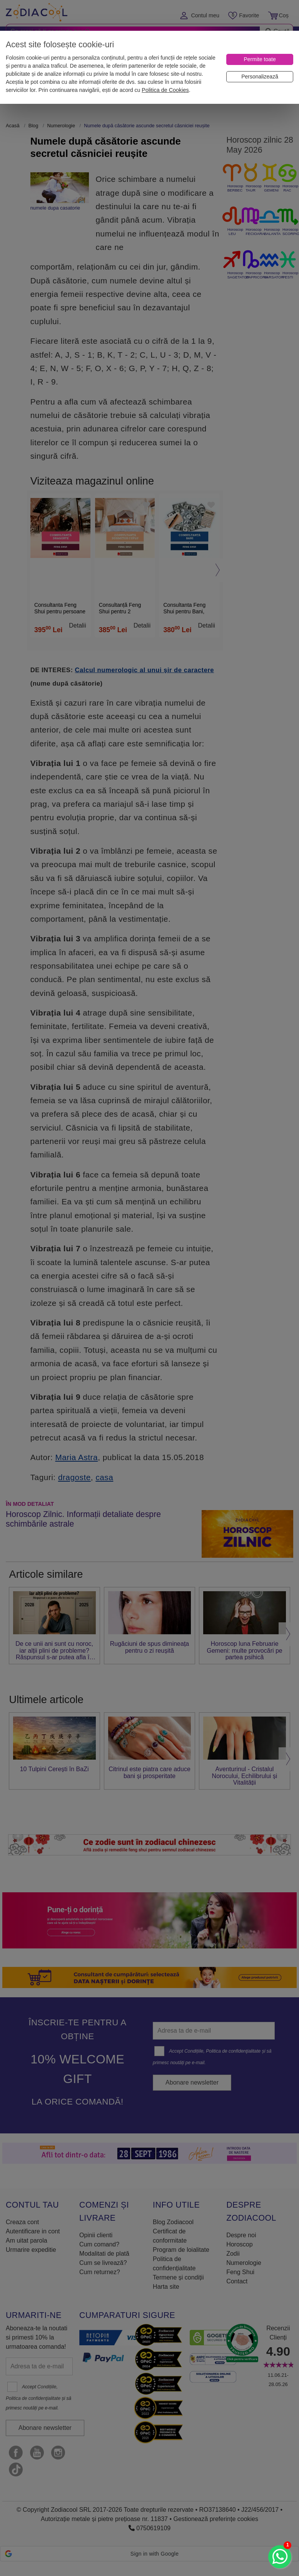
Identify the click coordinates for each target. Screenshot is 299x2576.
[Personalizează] (259, 76)
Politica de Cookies (165, 90)
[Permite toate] (259, 59)
